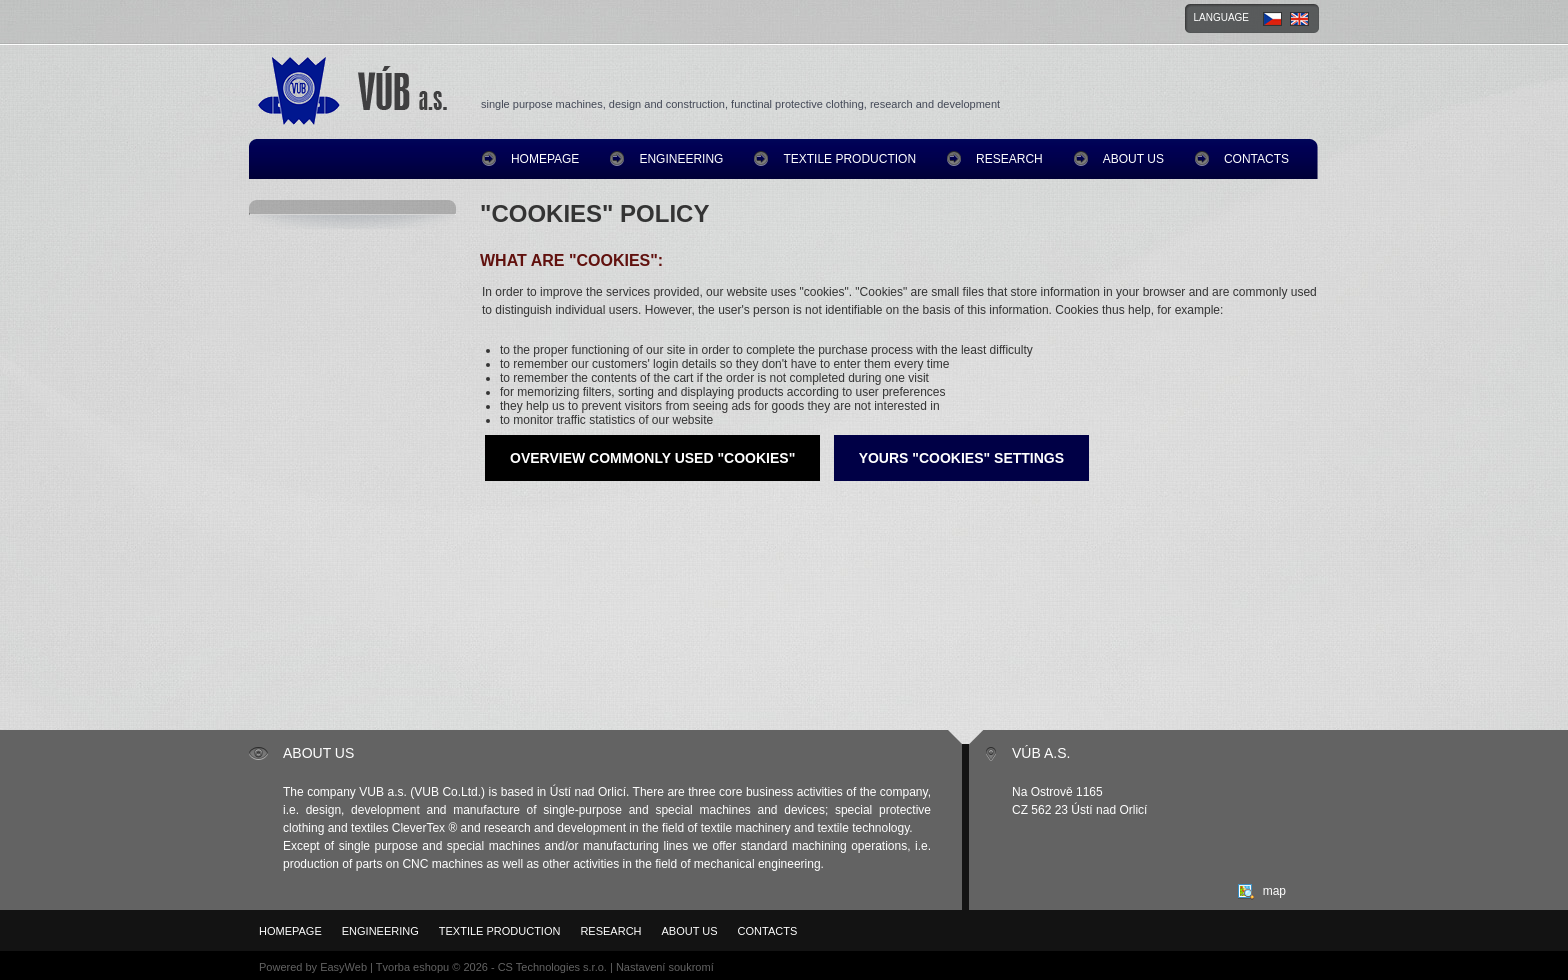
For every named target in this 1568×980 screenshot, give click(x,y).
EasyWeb (343, 967)
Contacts (1256, 159)
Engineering (681, 159)
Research (1009, 159)
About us (1133, 159)
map (1274, 891)
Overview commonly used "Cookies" (652, 458)
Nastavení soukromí (665, 967)
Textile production (849, 159)
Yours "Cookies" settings (961, 458)
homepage (545, 159)
